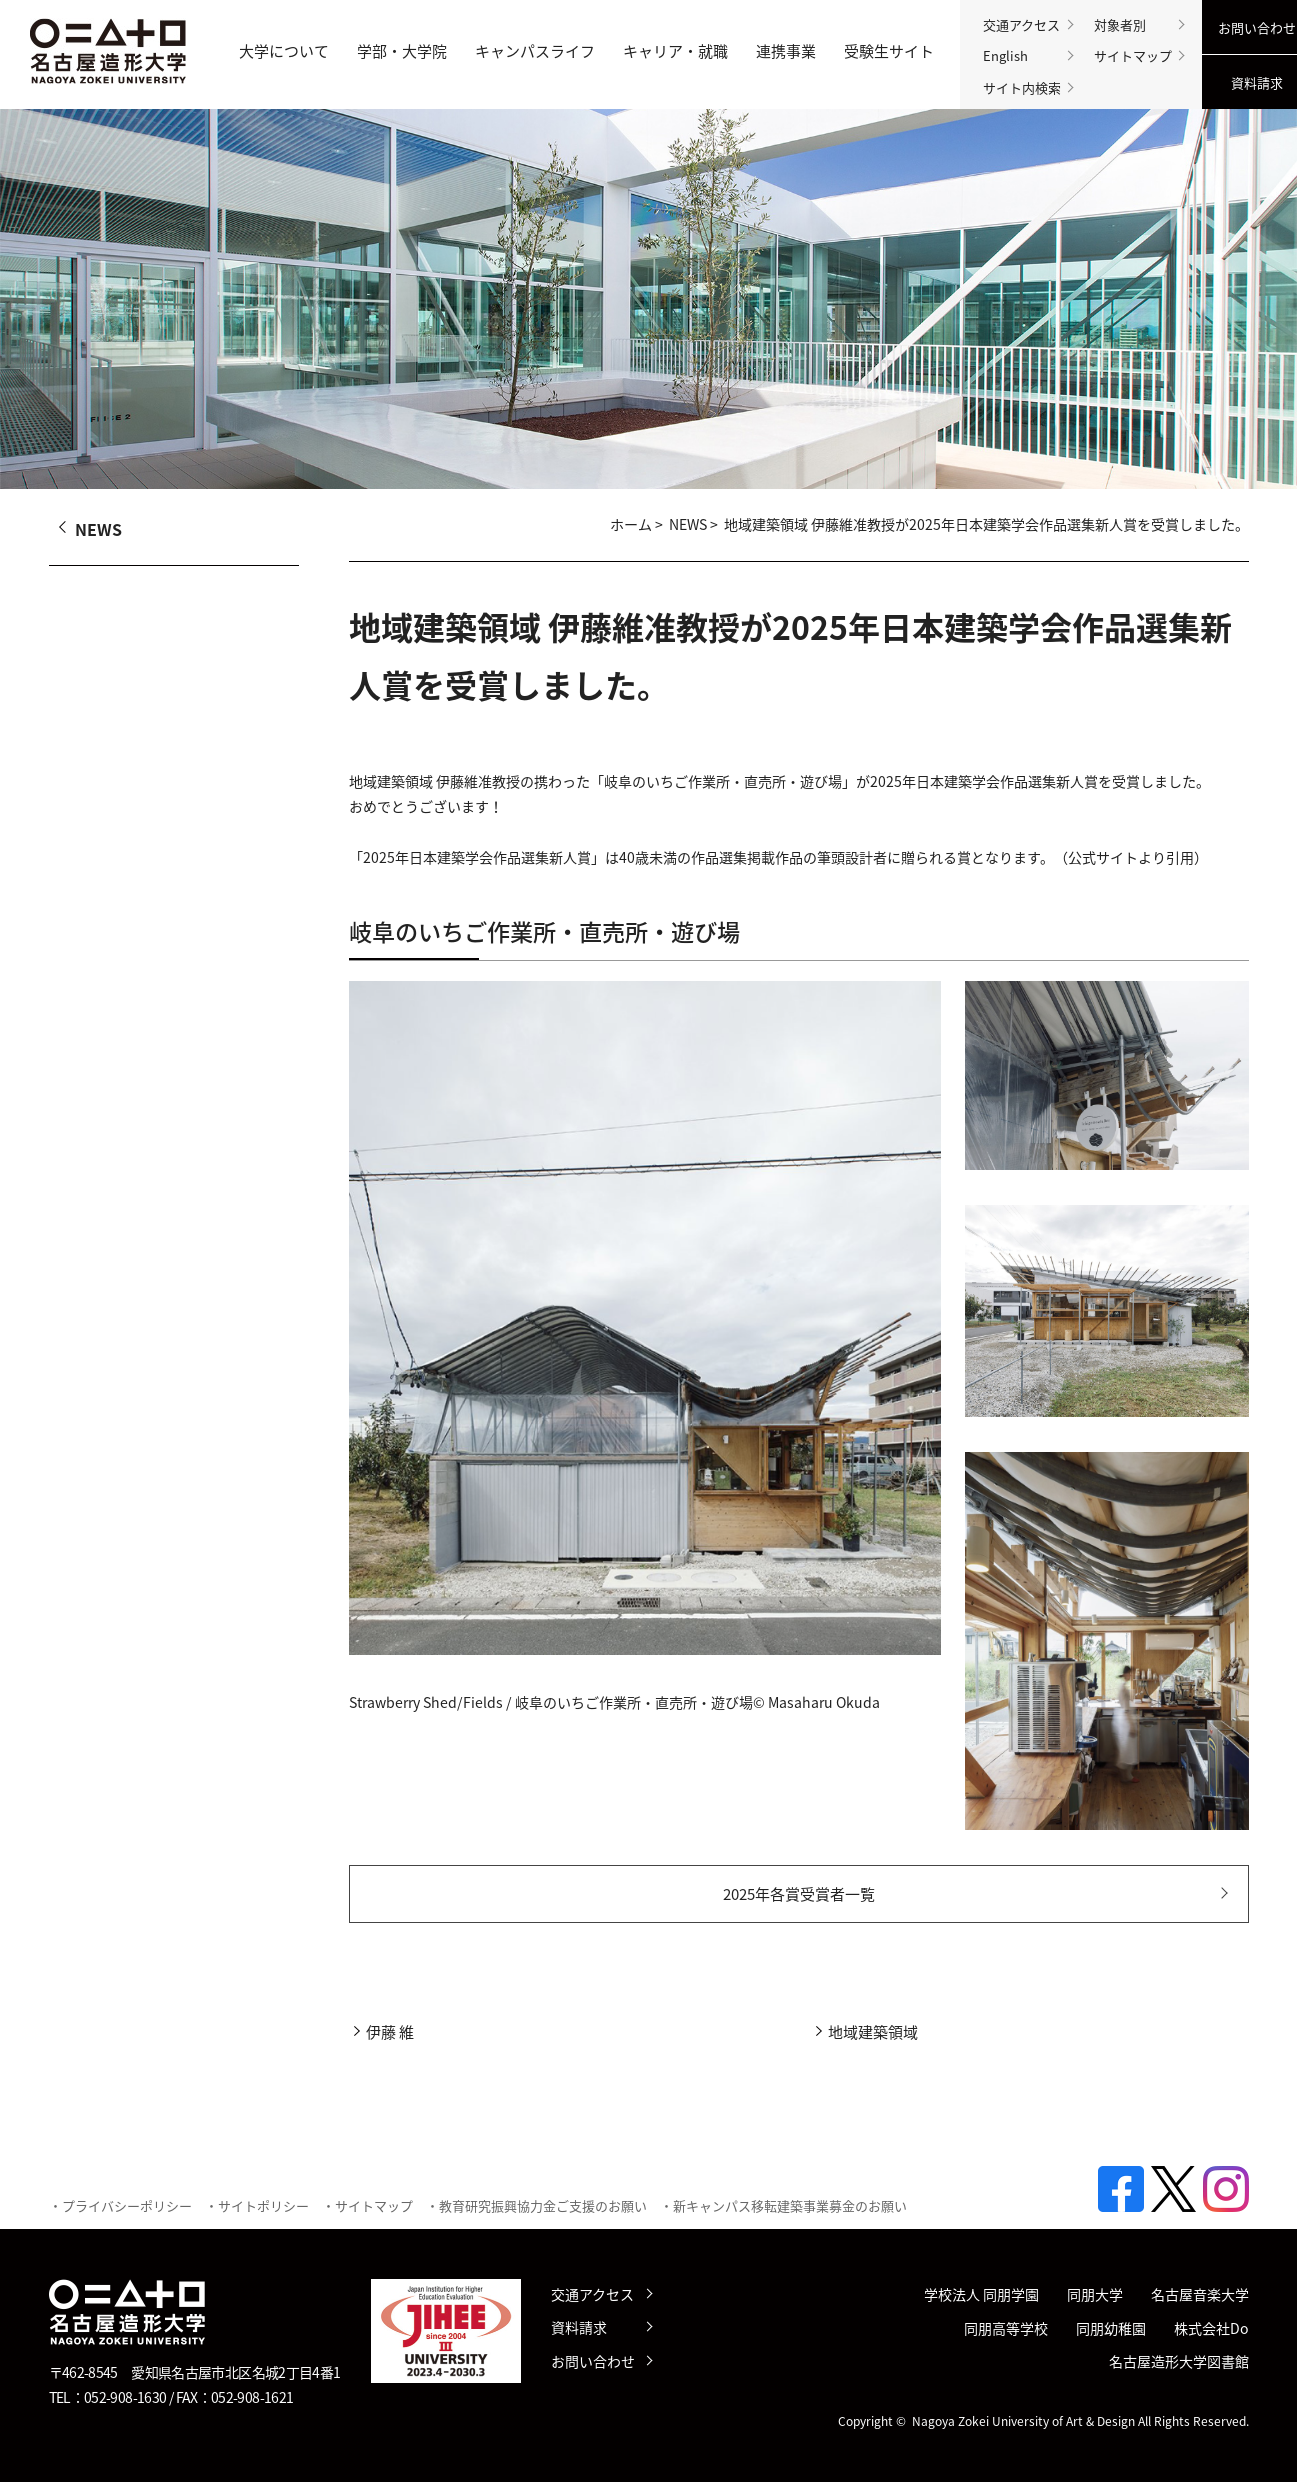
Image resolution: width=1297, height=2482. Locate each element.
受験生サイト (889, 51)
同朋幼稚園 (1111, 2328)
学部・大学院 (402, 51)
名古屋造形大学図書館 (1179, 2361)
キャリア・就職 (675, 51)
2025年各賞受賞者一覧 (799, 1894)
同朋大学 (1095, 2294)
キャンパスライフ (535, 51)
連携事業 (786, 51)
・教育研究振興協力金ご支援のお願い (536, 2205)
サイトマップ (1133, 55)
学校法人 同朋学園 (981, 2294)
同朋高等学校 (1006, 2328)
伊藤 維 (390, 2032)
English (1005, 55)
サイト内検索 (1022, 87)
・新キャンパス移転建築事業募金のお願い (783, 2205)
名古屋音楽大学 (1200, 2294)
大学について (284, 51)
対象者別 (1120, 24)
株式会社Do (1211, 2328)
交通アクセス (1021, 24)
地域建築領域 (873, 2032)
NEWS (688, 524)
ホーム (631, 524)
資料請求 (579, 2327)
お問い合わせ (593, 2361)
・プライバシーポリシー (120, 2205)
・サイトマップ (367, 2205)
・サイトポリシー (257, 2205)
